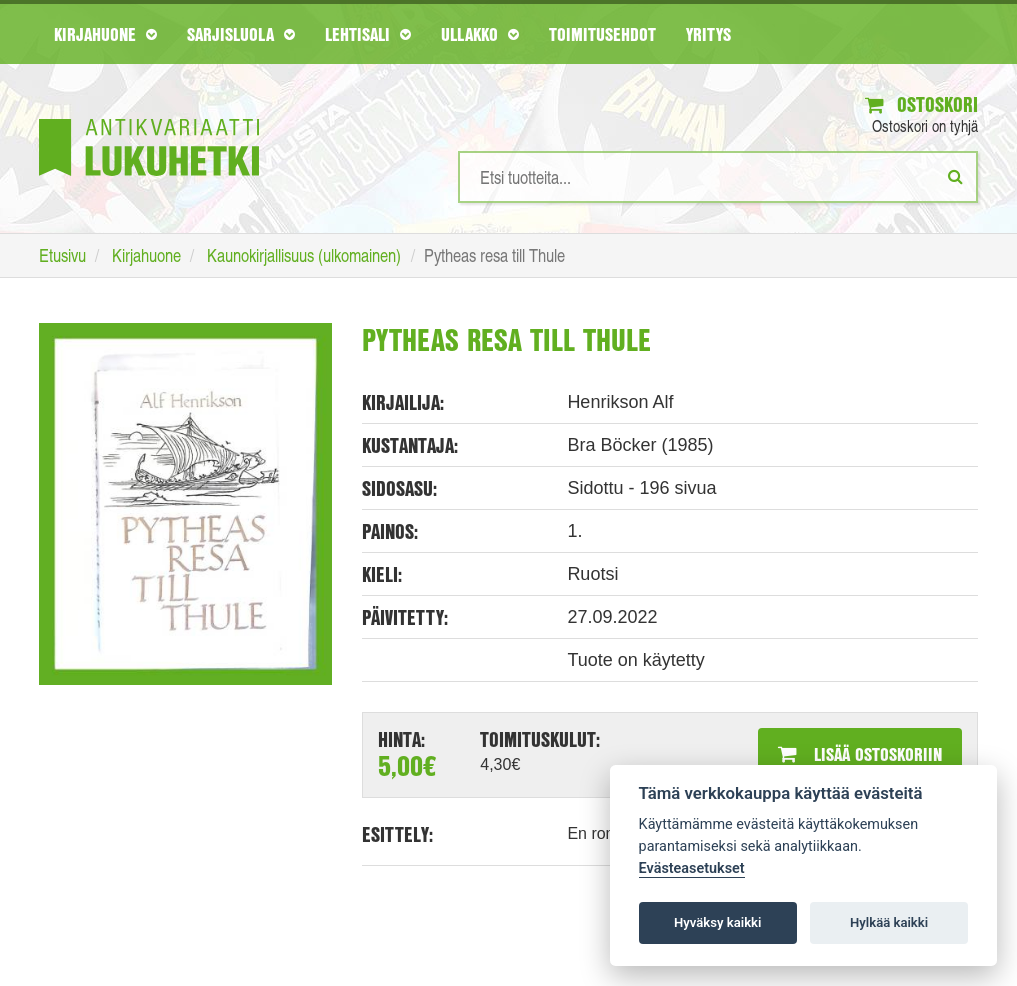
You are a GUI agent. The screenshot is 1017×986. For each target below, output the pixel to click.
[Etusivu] (149, 117)
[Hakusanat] (718, 177)
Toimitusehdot (602, 34)
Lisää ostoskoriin (860, 754)
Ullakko (480, 34)
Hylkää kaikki (889, 922)
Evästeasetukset (692, 868)
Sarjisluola (241, 34)
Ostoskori (921, 104)
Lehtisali (368, 34)
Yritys (708, 34)
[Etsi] (955, 176)
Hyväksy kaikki (717, 922)
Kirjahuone (105, 34)
